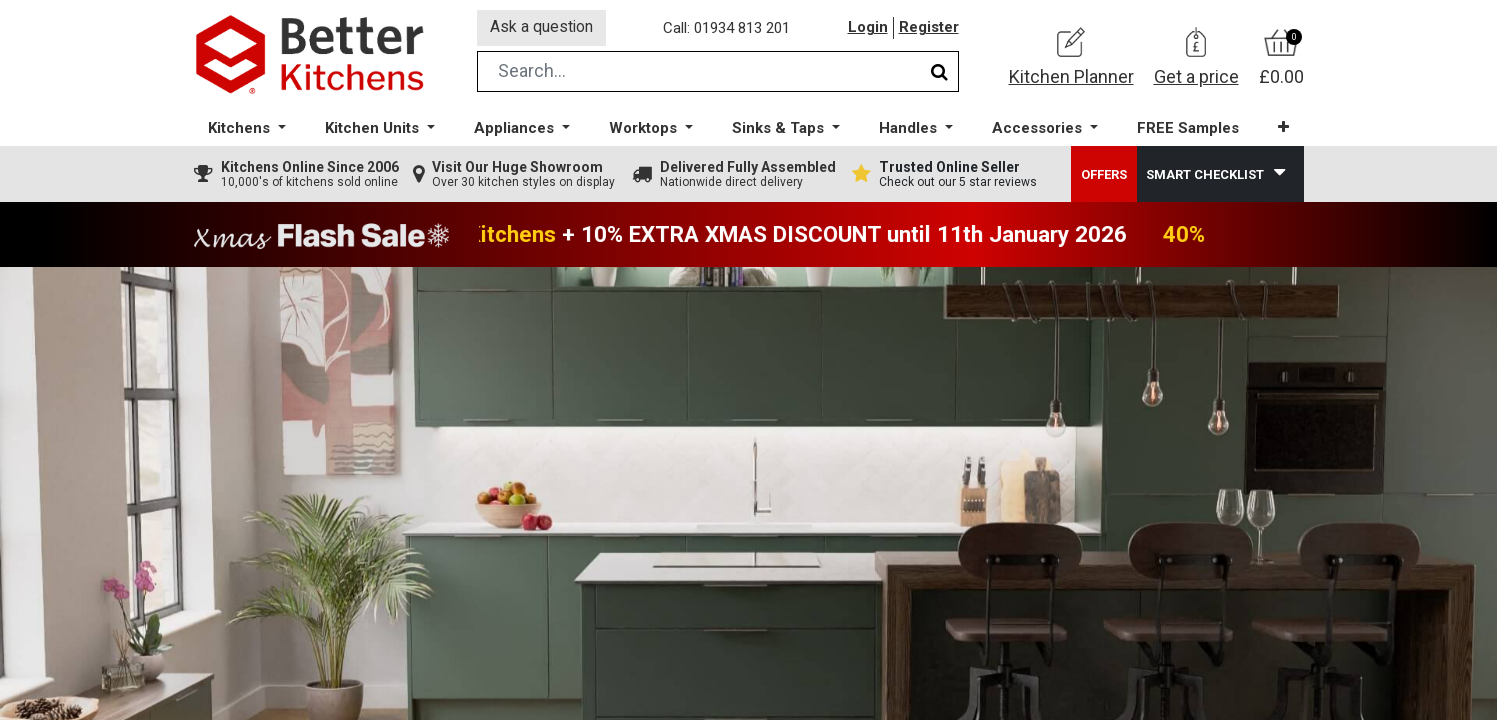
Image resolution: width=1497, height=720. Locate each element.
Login (868, 29)
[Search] (939, 73)
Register (929, 29)
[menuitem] (1187, 130)
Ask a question (543, 28)
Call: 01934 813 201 (728, 29)
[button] (1282, 129)
